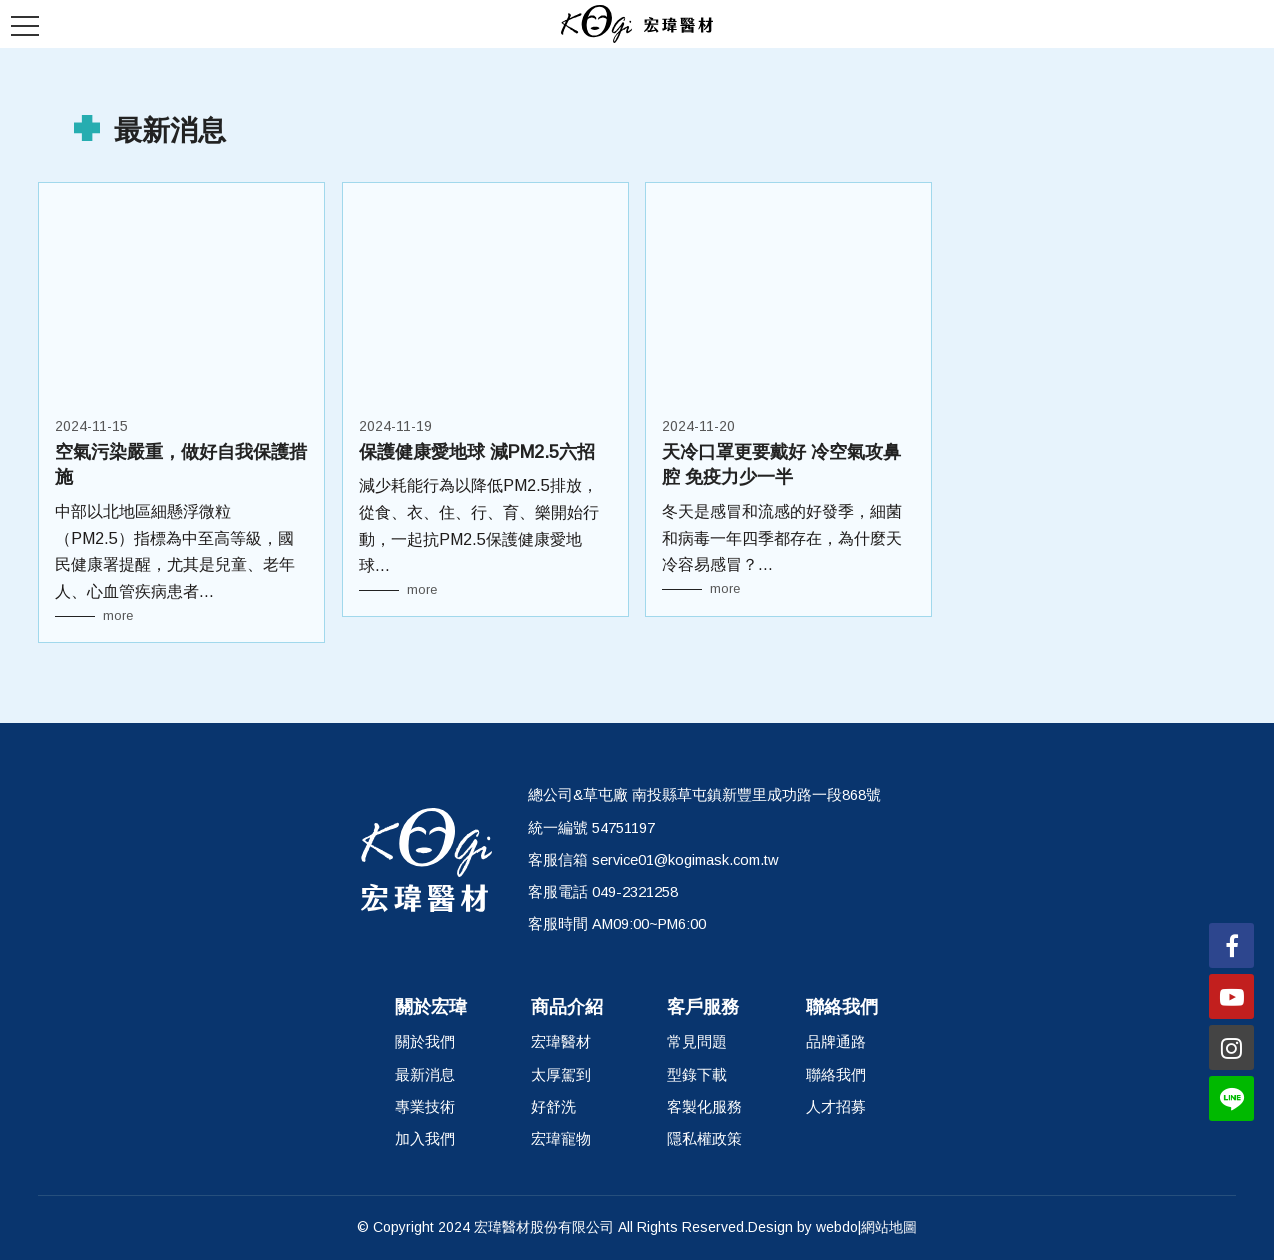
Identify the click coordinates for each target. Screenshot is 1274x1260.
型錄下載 (697, 1075)
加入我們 (425, 1139)
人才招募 (836, 1107)
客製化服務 (704, 1107)
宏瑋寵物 (561, 1139)
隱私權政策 (704, 1139)
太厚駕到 (561, 1075)
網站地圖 (889, 1227)
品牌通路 (836, 1042)
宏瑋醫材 (561, 1042)
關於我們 (425, 1042)
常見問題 (697, 1042)
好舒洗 (553, 1107)
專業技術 (425, 1107)
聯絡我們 (836, 1075)
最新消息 (425, 1075)
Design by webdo (803, 1227)
